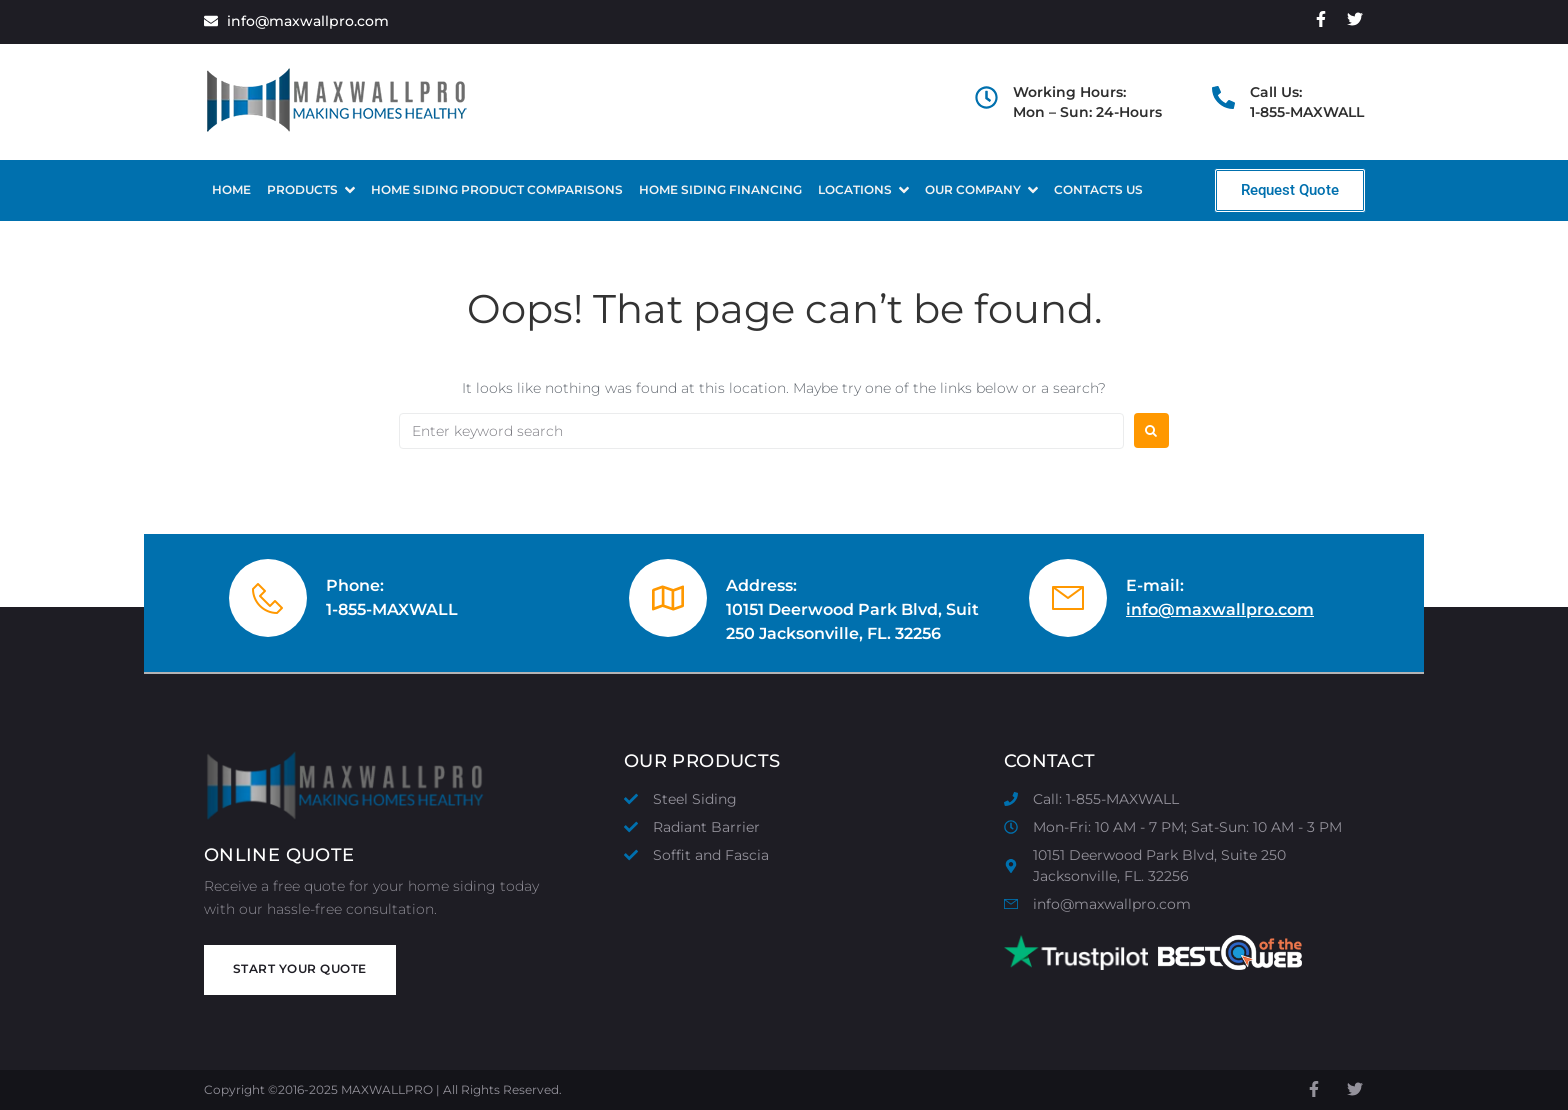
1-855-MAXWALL (392, 609)
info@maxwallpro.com (1220, 609)
